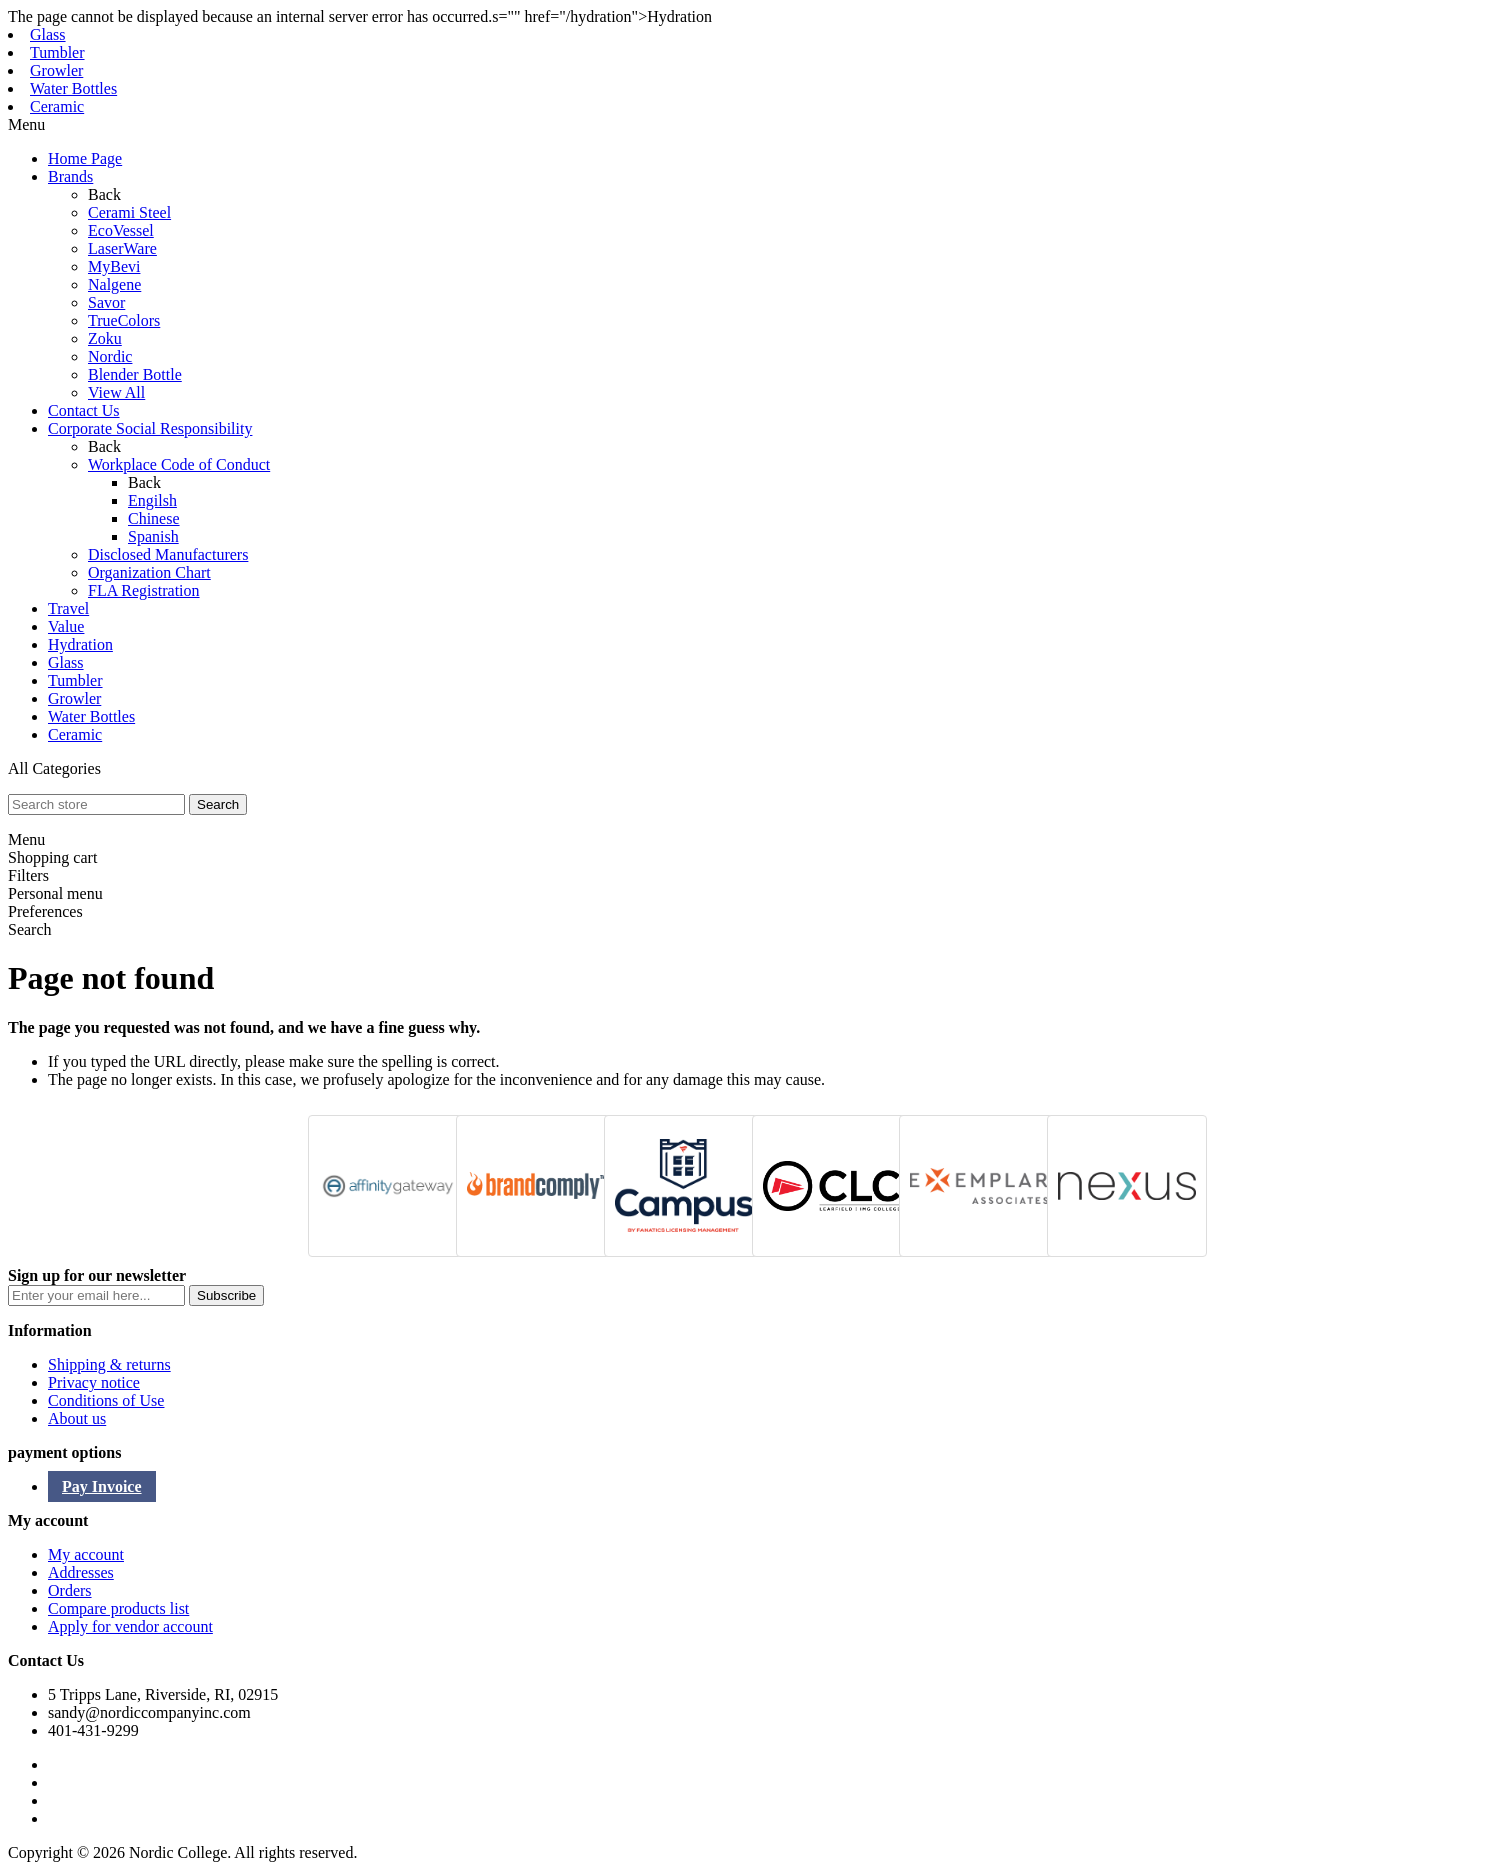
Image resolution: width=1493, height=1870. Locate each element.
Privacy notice (94, 1382)
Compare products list (118, 1608)
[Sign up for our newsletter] (96, 1295)
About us (77, 1418)
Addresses (81, 1572)
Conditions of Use (106, 1400)
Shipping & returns (109, 1364)
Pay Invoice (102, 1486)
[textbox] (96, 804)
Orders (70, 1590)
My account (86, 1554)
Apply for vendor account (130, 1626)
